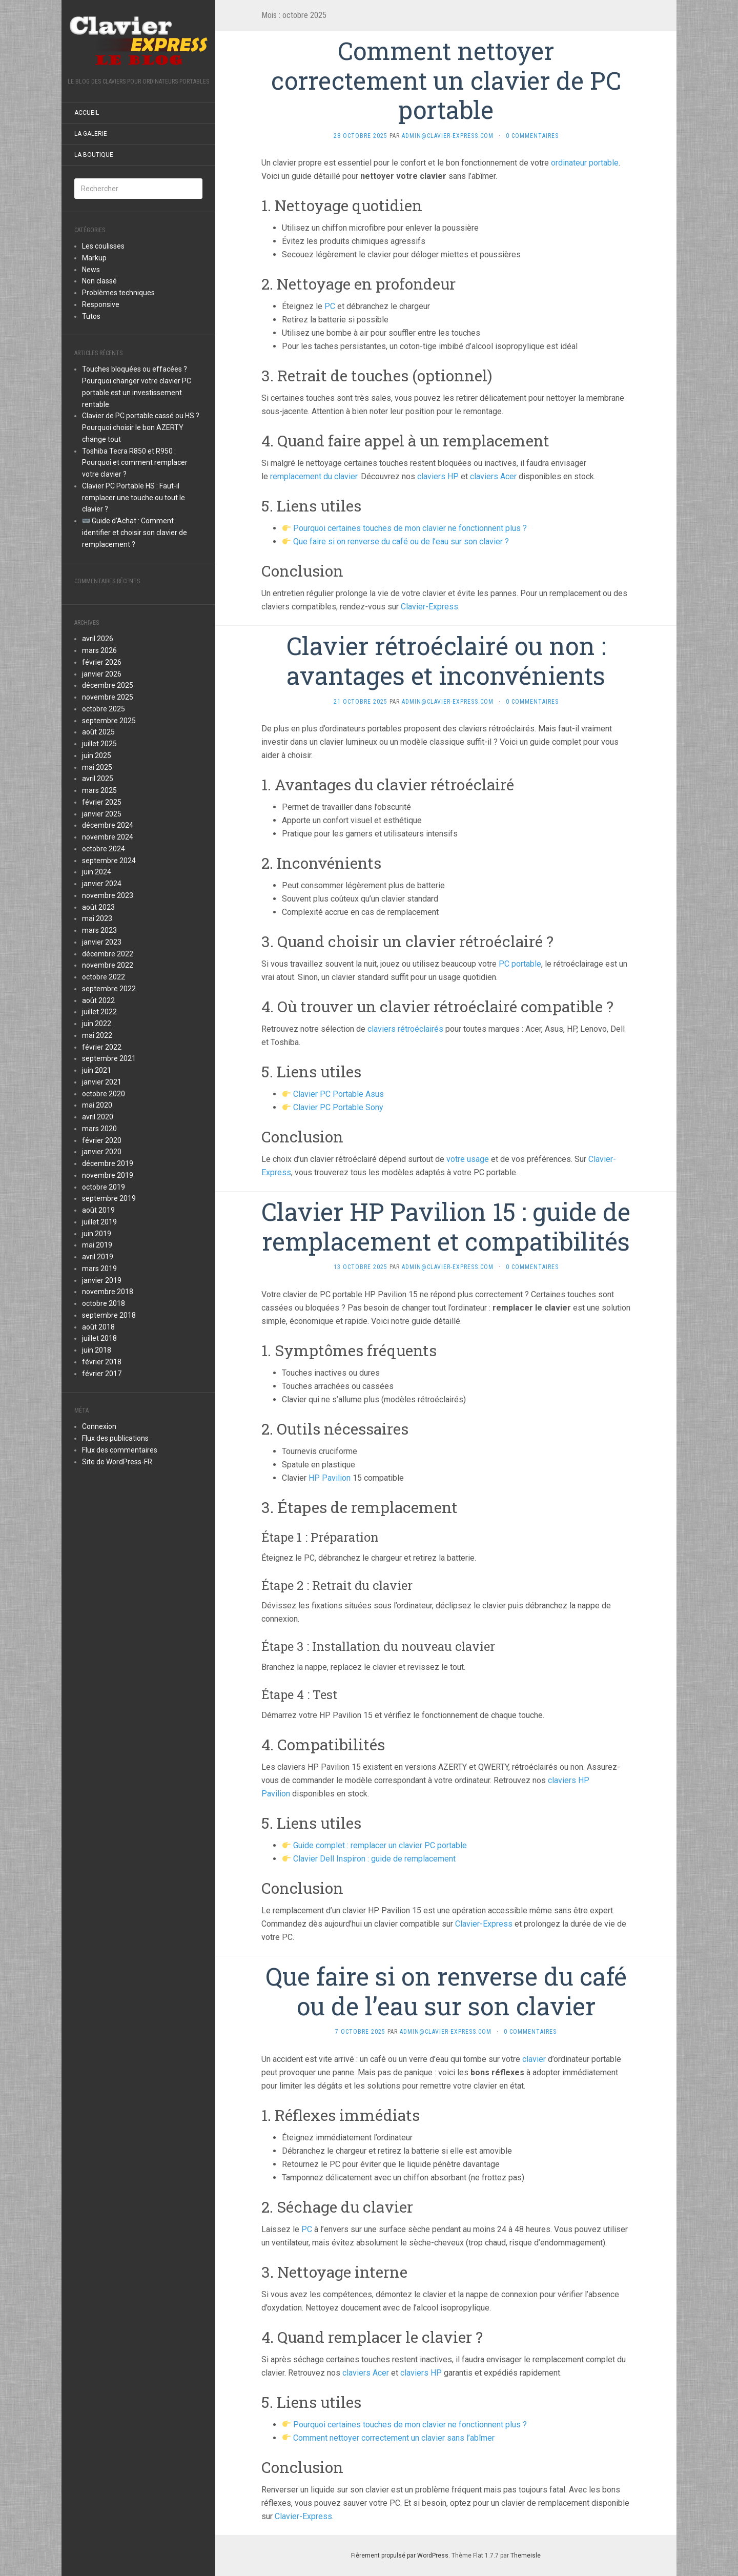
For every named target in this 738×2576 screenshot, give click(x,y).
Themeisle (525, 2555)
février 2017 (101, 1373)
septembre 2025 (109, 721)
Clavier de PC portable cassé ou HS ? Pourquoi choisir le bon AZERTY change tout (140, 427)
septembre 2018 (109, 1315)
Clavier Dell (313, 1859)
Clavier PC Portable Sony (338, 1107)
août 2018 (98, 1327)
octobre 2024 (103, 849)
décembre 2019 (107, 1163)
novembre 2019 (107, 1175)
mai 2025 (97, 767)
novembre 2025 (107, 697)
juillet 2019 (99, 1222)
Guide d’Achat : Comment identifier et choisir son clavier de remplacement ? (134, 532)
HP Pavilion (330, 1478)
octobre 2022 (103, 977)
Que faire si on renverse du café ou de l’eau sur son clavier (446, 1991)
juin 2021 (96, 1070)
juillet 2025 (99, 744)
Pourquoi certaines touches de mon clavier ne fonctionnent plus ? (410, 528)
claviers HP (421, 2373)
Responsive (100, 304)
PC (329, 306)
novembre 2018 (107, 1291)
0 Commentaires (532, 135)
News (91, 269)
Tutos (91, 316)
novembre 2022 (107, 965)
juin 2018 (96, 1350)
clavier (534, 2059)
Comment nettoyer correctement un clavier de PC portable (446, 80)
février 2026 (101, 662)
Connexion (99, 1426)
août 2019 (98, 1210)
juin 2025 (96, 755)
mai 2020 (97, 1105)
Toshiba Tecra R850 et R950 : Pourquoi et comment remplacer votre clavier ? (135, 463)
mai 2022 (97, 1035)
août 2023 (98, 907)
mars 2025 (99, 790)
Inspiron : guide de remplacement (395, 1859)
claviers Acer (493, 476)
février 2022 (101, 1047)
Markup (94, 258)
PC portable (520, 964)
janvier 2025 (101, 814)
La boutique (93, 154)
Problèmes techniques (118, 293)
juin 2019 (96, 1234)
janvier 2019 (101, 1280)
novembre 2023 (107, 895)
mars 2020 (99, 1129)
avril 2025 (97, 778)
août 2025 (98, 732)
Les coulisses (103, 246)
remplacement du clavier (313, 476)
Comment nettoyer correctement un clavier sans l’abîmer (394, 2438)
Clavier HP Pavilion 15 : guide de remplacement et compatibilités (445, 1226)
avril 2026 (97, 639)
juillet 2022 (99, 1012)
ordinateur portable (585, 163)
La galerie (90, 133)
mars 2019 (99, 1268)
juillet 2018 (99, 1338)
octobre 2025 (103, 709)
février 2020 (101, 1140)
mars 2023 (99, 930)
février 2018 (101, 1362)
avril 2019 (97, 1257)
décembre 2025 (107, 685)
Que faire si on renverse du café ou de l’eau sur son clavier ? (401, 541)
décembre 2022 (107, 954)
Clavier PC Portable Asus (338, 1094)
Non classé (99, 281)
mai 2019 (97, 1245)
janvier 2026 (101, 674)
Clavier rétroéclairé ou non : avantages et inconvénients (446, 660)
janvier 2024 (101, 884)
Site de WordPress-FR (117, 1462)
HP (453, 476)
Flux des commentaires (119, 1450)
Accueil (86, 112)
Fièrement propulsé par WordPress (399, 2555)
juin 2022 (96, 1023)
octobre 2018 (103, 1303)
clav (374, 1029)
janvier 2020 (101, 1152)
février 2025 (101, 802)
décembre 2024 (107, 825)
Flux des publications (115, 1438)
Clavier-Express (429, 606)
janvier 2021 (101, 1082)
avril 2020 (97, 1117)
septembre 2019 (109, 1198)
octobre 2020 (103, 1094)
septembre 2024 (109, 860)
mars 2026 (99, 650)
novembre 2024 (107, 837)
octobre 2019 (103, 1187)
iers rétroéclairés (412, 1029)
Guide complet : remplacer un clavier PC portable (380, 1845)
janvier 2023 (101, 942)
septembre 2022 (109, 989)
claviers (432, 476)
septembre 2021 (109, 1058)
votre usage (467, 1159)
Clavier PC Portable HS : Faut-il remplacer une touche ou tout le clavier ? (133, 498)
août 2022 (98, 1000)
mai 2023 (97, 918)
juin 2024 (96, 872)
